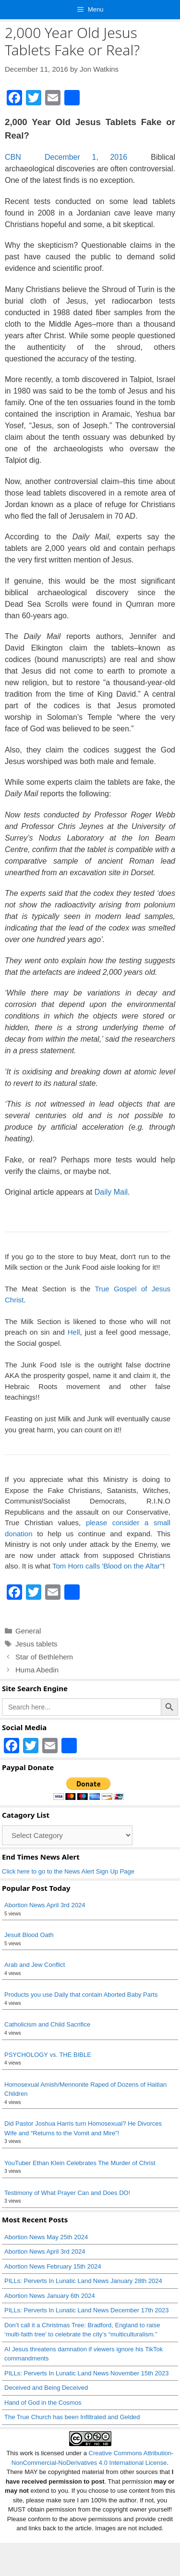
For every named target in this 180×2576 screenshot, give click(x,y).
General (28, 1631)
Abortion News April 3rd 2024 (44, 1905)
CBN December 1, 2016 (66, 157)
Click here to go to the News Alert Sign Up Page (68, 1871)
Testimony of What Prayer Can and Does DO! (67, 2192)
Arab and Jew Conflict (34, 1964)
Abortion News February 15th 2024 (52, 2266)
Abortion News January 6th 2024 (49, 2295)
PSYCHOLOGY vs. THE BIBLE (47, 2054)
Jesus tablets (36, 1644)
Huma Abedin (37, 1670)
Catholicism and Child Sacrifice (47, 2024)
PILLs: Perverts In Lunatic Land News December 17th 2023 (86, 2310)
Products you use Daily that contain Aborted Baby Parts (80, 1994)
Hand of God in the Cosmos (42, 2402)
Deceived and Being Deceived (46, 2387)
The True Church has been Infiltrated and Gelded (72, 2417)
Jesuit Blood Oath (29, 1934)
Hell (74, 1332)
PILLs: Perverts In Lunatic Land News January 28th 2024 (83, 2280)
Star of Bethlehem (44, 1657)
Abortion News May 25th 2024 (46, 2237)
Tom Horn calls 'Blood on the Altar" (107, 1566)
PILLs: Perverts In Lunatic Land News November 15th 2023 (86, 2373)
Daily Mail (111, 1192)
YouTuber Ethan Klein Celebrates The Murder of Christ (80, 2163)
